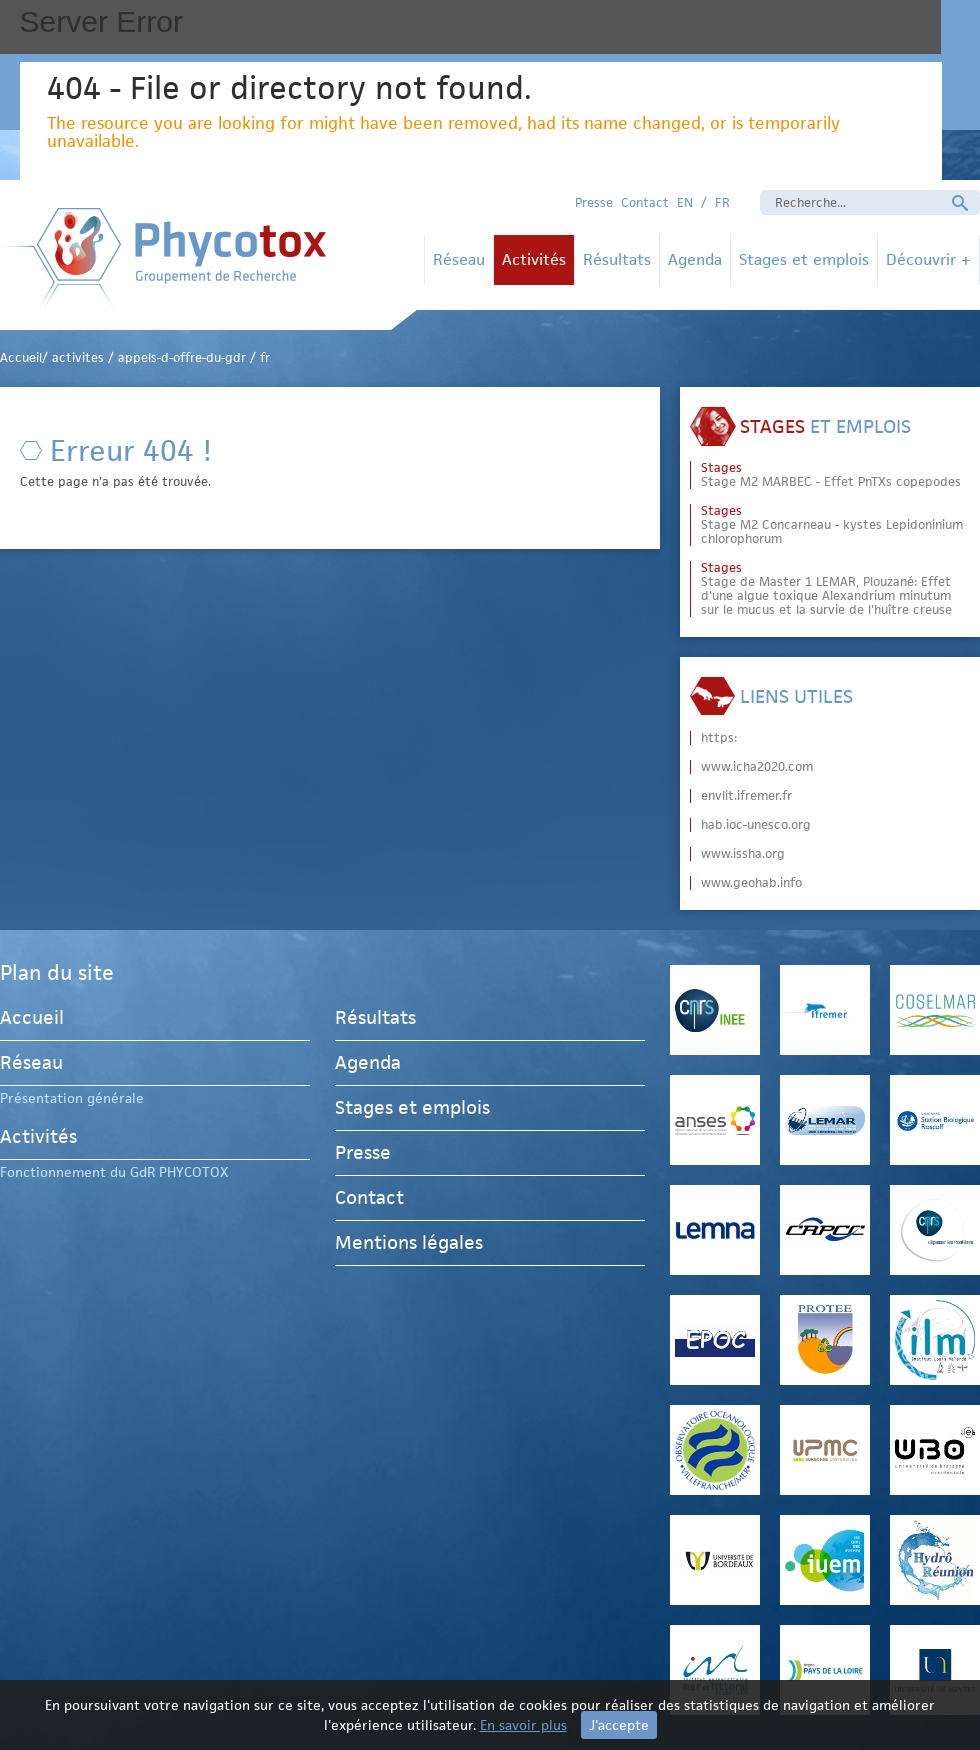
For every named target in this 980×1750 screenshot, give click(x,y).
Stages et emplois (804, 259)
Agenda (695, 259)
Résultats (617, 259)
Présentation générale (72, 1098)
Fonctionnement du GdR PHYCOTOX (114, 1172)
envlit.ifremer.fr (746, 796)
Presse (594, 202)
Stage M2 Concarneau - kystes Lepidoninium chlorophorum (832, 525)
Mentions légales (409, 1242)
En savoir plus (523, 1725)
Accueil (32, 1020)
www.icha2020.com (757, 767)
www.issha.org (743, 854)
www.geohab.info (751, 883)
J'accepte (619, 1725)
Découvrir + (928, 259)
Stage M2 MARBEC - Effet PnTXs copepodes (831, 475)
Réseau (459, 259)
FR (722, 202)
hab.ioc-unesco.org (756, 825)
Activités (534, 259)
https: (719, 738)
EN (685, 202)
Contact (645, 202)
